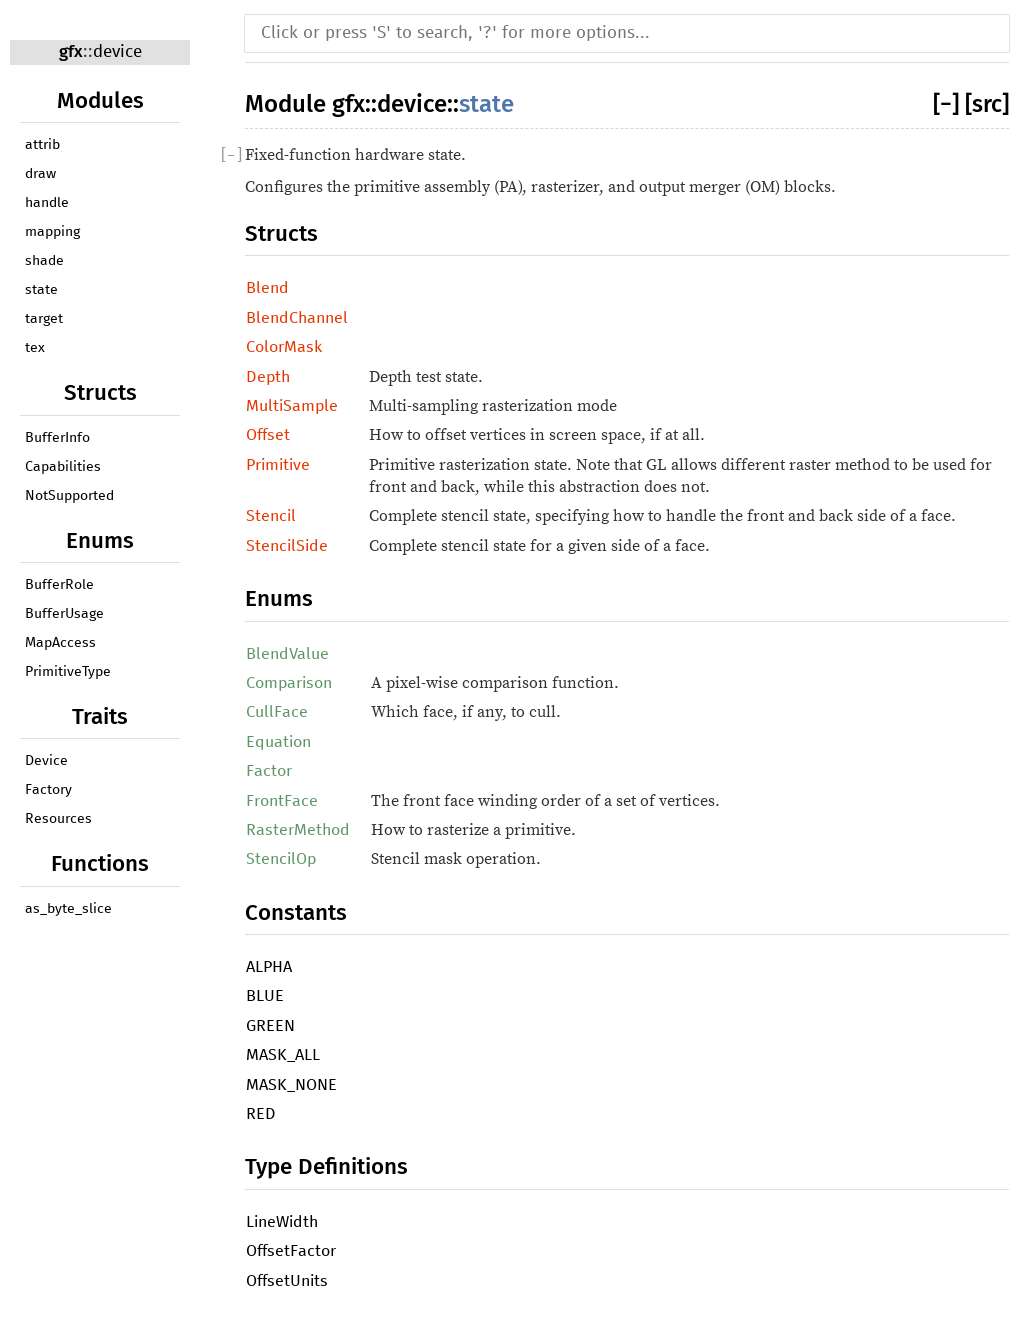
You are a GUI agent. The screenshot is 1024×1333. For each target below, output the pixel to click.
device (117, 52)
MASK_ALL (283, 1055)
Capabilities (63, 467)
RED (261, 1114)
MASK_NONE (291, 1085)
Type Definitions (326, 1166)
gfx (71, 51)
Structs (281, 233)
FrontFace (282, 801)
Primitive (278, 465)
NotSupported (69, 496)
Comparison (289, 683)
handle (47, 203)
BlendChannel (297, 318)
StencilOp (281, 859)
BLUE (265, 996)
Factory (48, 790)
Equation (278, 742)
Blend (267, 288)
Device (46, 761)
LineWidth (282, 1222)
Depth (268, 377)
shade (44, 261)
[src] (987, 104)
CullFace (277, 712)
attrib (42, 145)
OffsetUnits (287, 1281)
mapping (52, 232)
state (41, 290)
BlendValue (287, 654)
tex (35, 348)
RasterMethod (298, 830)
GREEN (270, 1026)
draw (40, 174)
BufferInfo (57, 438)
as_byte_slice (68, 909)
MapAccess (60, 643)
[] (949, 104)
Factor (269, 771)
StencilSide (287, 546)
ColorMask (284, 347)
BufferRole (59, 585)
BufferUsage (64, 614)
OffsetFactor (291, 1251)
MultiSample (292, 406)
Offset (268, 435)
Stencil (271, 516)
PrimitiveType (68, 672)
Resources (58, 819)
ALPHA (269, 967)
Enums (279, 598)
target (44, 319)
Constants (296, 912)
